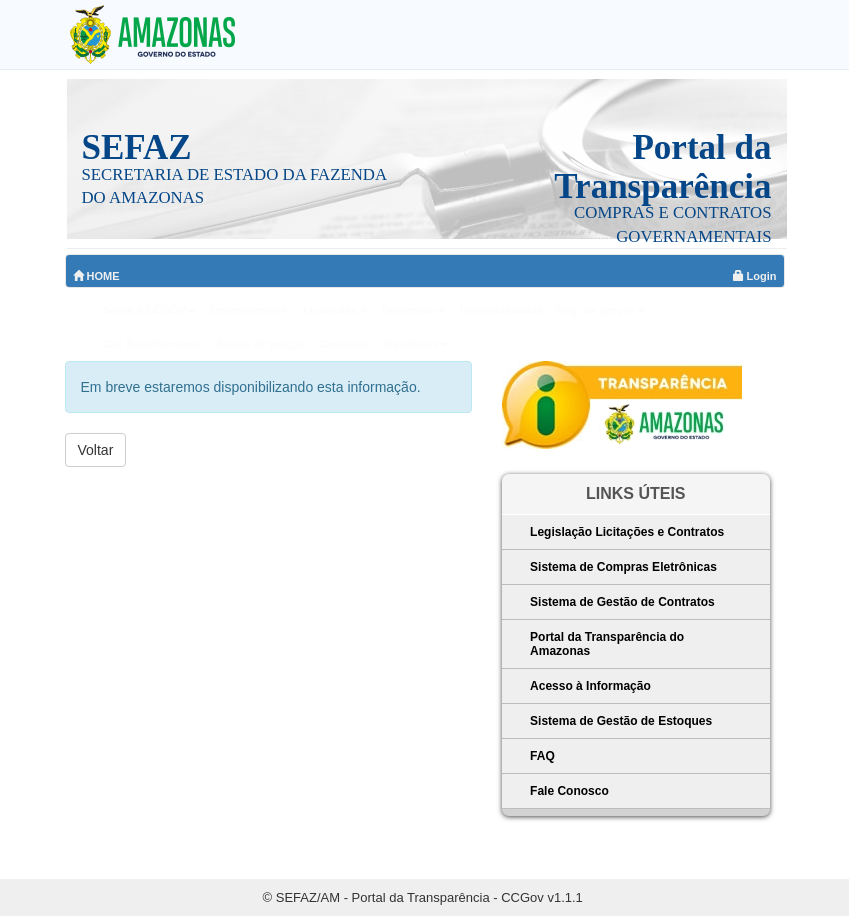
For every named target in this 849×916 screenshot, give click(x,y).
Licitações (335, 310)
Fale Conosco (569, 791)
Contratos (345, 344)
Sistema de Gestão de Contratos (622, 602)
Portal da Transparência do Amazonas (607, 644)
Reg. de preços (601, 310)
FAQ (542, 756)
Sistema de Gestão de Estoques (621, 721)
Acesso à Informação (590, 686)
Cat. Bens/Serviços (153, 344)
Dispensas (413, 310)
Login (755, 276)
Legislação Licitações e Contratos (627, 532)
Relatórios (417, 344)
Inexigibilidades (501, 310)
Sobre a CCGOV (150, 310)
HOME (96, 276)
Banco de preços (260, 344)
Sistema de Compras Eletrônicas (623, 567)
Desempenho (249, 310)
